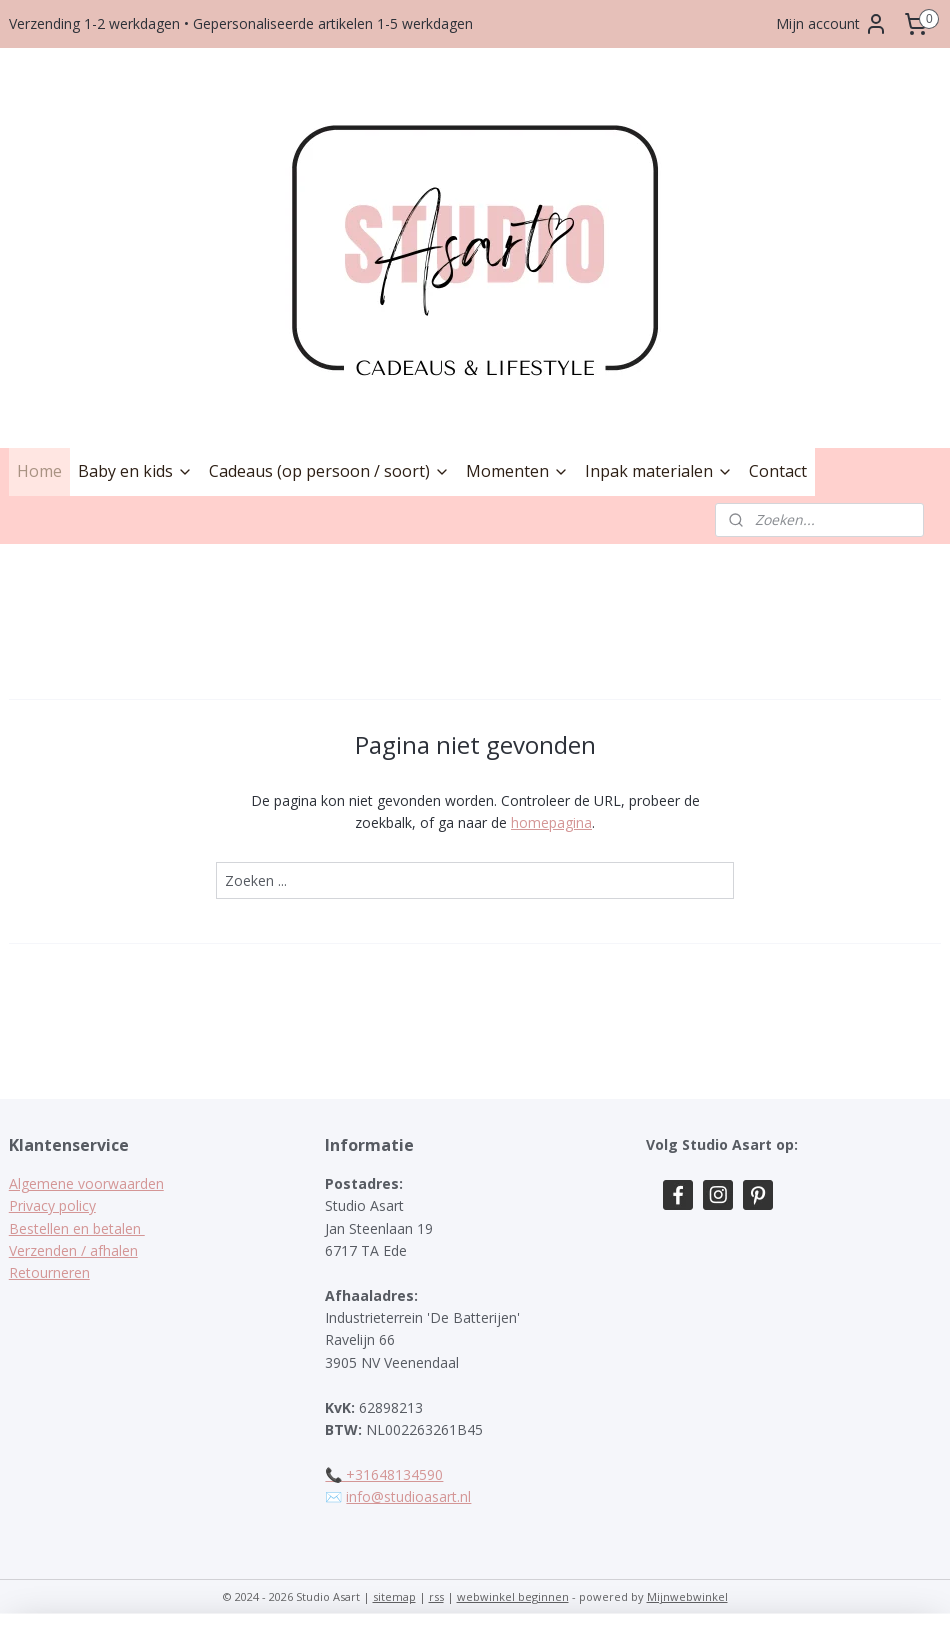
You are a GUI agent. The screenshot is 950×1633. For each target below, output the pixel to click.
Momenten (517, 471)
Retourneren (49, 1272)
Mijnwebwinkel (687, 1596)
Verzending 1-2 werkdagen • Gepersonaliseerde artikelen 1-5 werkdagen (241, 23)
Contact (778, 471)
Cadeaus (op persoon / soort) (329, 471)
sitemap (394, 1596)
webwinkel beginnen (513, 1596)
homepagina (551, 822)
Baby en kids (135, 471)
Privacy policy (52, 1205)
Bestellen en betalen (77, 1228)
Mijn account (832, 24)
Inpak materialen (659, 471)
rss (436, 1596)
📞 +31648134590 (384, 1474)
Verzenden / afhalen (73, 1250)
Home (39, 471)
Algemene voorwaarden (86, 1183)
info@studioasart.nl (408, 1496)
